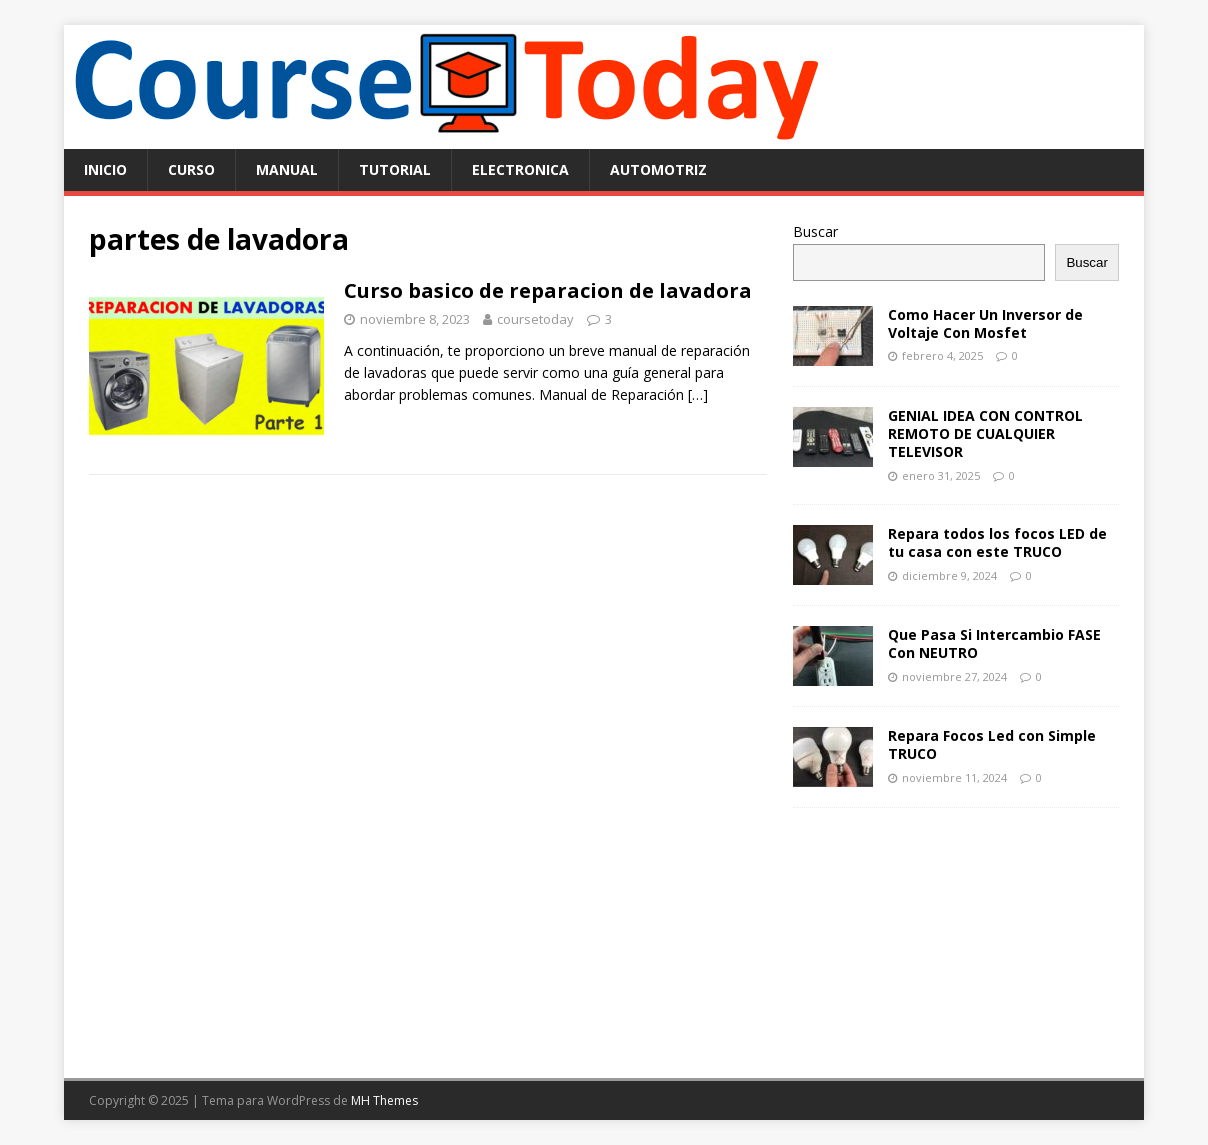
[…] (698, 394)
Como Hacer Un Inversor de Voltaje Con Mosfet (985, 323)
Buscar (815, 231)
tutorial (395, 169)
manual (287, 169)
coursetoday (535, 319)
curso (191, 169)
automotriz (658, 169)
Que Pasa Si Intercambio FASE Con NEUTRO (994, 643)
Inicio (105, 169)
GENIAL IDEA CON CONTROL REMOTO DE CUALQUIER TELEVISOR (985, 433)
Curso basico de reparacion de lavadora (548, 290)
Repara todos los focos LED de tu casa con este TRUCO (997, 542)
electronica (520, 169)
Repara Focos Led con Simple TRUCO (992, 744)
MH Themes (384, 1100)
